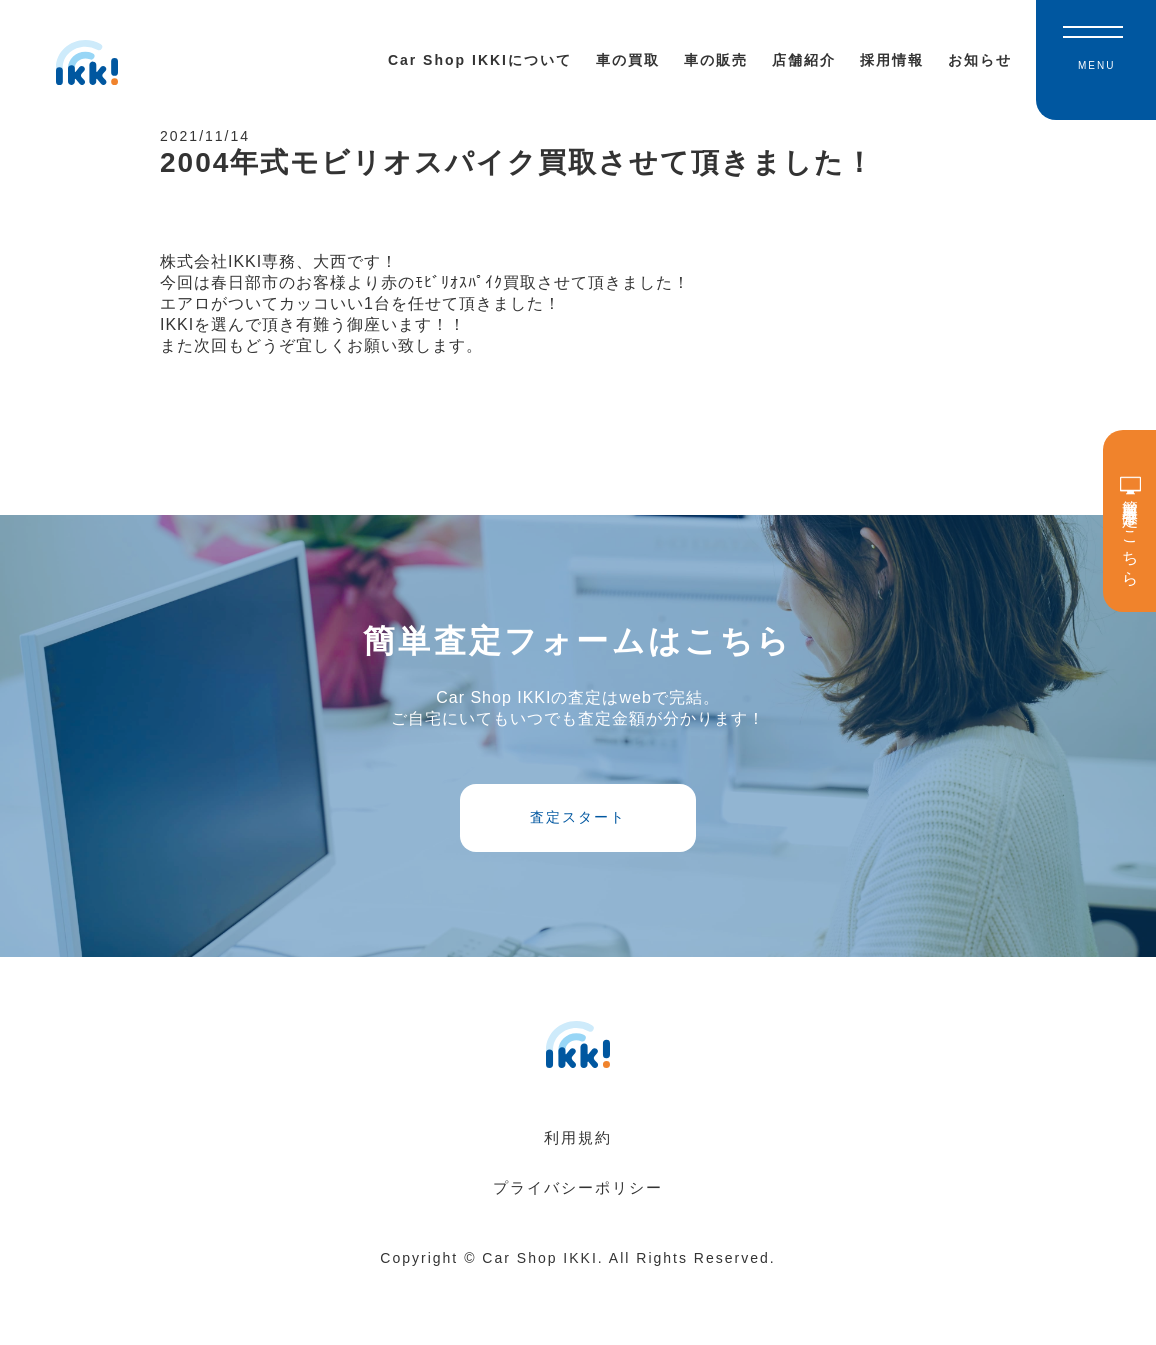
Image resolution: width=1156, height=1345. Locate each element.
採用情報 (892, 60)
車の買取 (628, 60)
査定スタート (578, 864)
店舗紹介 (804, 60)
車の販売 (716, 60)
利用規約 (578, 1200)
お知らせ (980, 60)
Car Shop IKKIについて (480, 60)
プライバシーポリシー (578, 1250)
